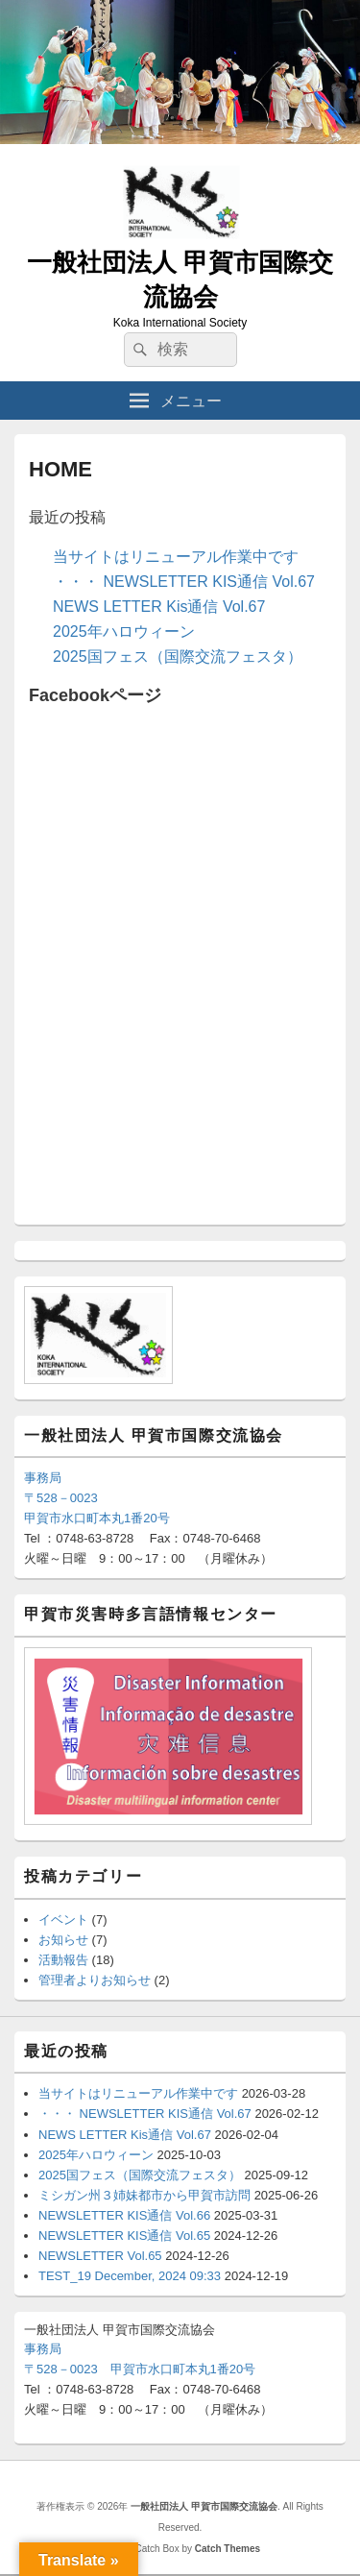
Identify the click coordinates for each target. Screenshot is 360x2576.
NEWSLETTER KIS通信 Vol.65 (124, 2235)
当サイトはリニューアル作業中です (176, 556)
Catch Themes (227, 2548)
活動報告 (63, 1960)
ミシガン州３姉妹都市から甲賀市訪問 (144, 2195)
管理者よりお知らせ (94, 1980)
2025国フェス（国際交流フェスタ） (177, 656)
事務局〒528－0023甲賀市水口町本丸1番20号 (97, 1497)
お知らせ (63, 1939)
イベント (63, 1919)
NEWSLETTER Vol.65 (100, 2255)
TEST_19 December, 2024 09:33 (129, 2276)
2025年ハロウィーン (124, 631)
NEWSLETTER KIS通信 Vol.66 (124, 2215)
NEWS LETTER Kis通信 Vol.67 (159, 606)
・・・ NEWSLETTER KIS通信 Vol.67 (184, 581)
